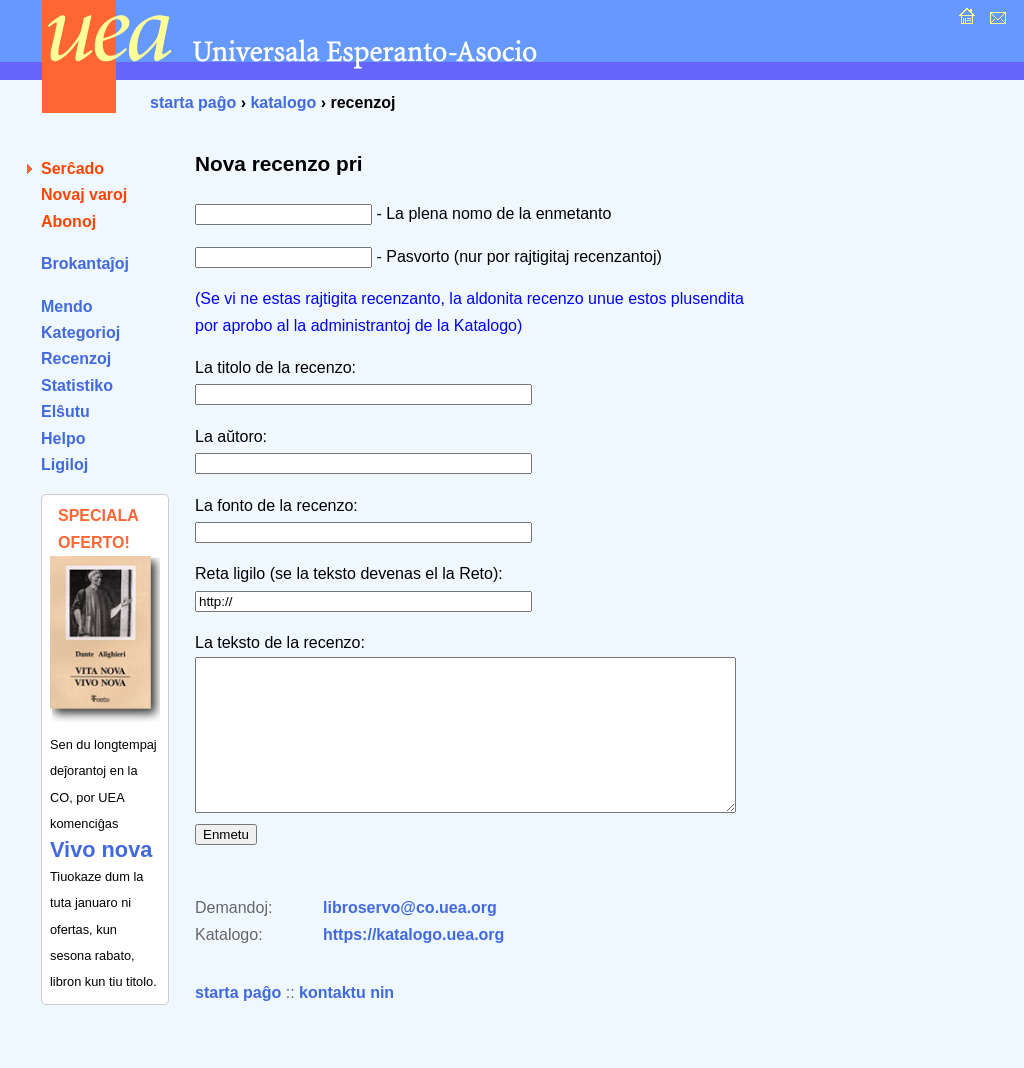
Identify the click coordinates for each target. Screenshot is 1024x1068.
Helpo (63, 438)
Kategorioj (80, 332)
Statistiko (77, 385)
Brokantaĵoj (85, 263)
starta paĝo (193, 102)
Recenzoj (76, 358)
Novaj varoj (84, 194)
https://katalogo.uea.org (413, 964)
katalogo (283, 102)
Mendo (67, 306)
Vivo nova (101, 849)
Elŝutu (65, 411)
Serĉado (72, 168)
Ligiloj (64, 464)
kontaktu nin (346, 1022)
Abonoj (68, 221)
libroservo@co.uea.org (410, 937)
